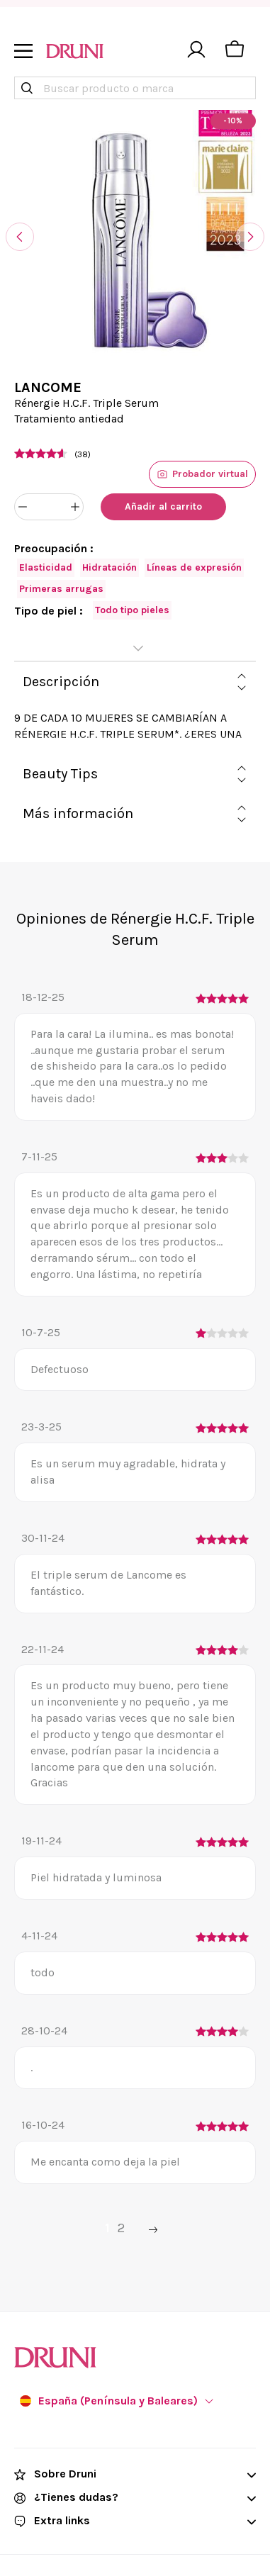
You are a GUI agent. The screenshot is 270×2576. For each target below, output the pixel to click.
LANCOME (47, 387)
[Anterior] (20, 237)
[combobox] (135, 88)
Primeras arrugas (61, 589)
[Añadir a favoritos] (245, 506)
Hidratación (109, 567)
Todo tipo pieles (132, 610)
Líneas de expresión (194, 567)
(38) (82, 454)
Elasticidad (45, 567)
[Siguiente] (250, 237)
